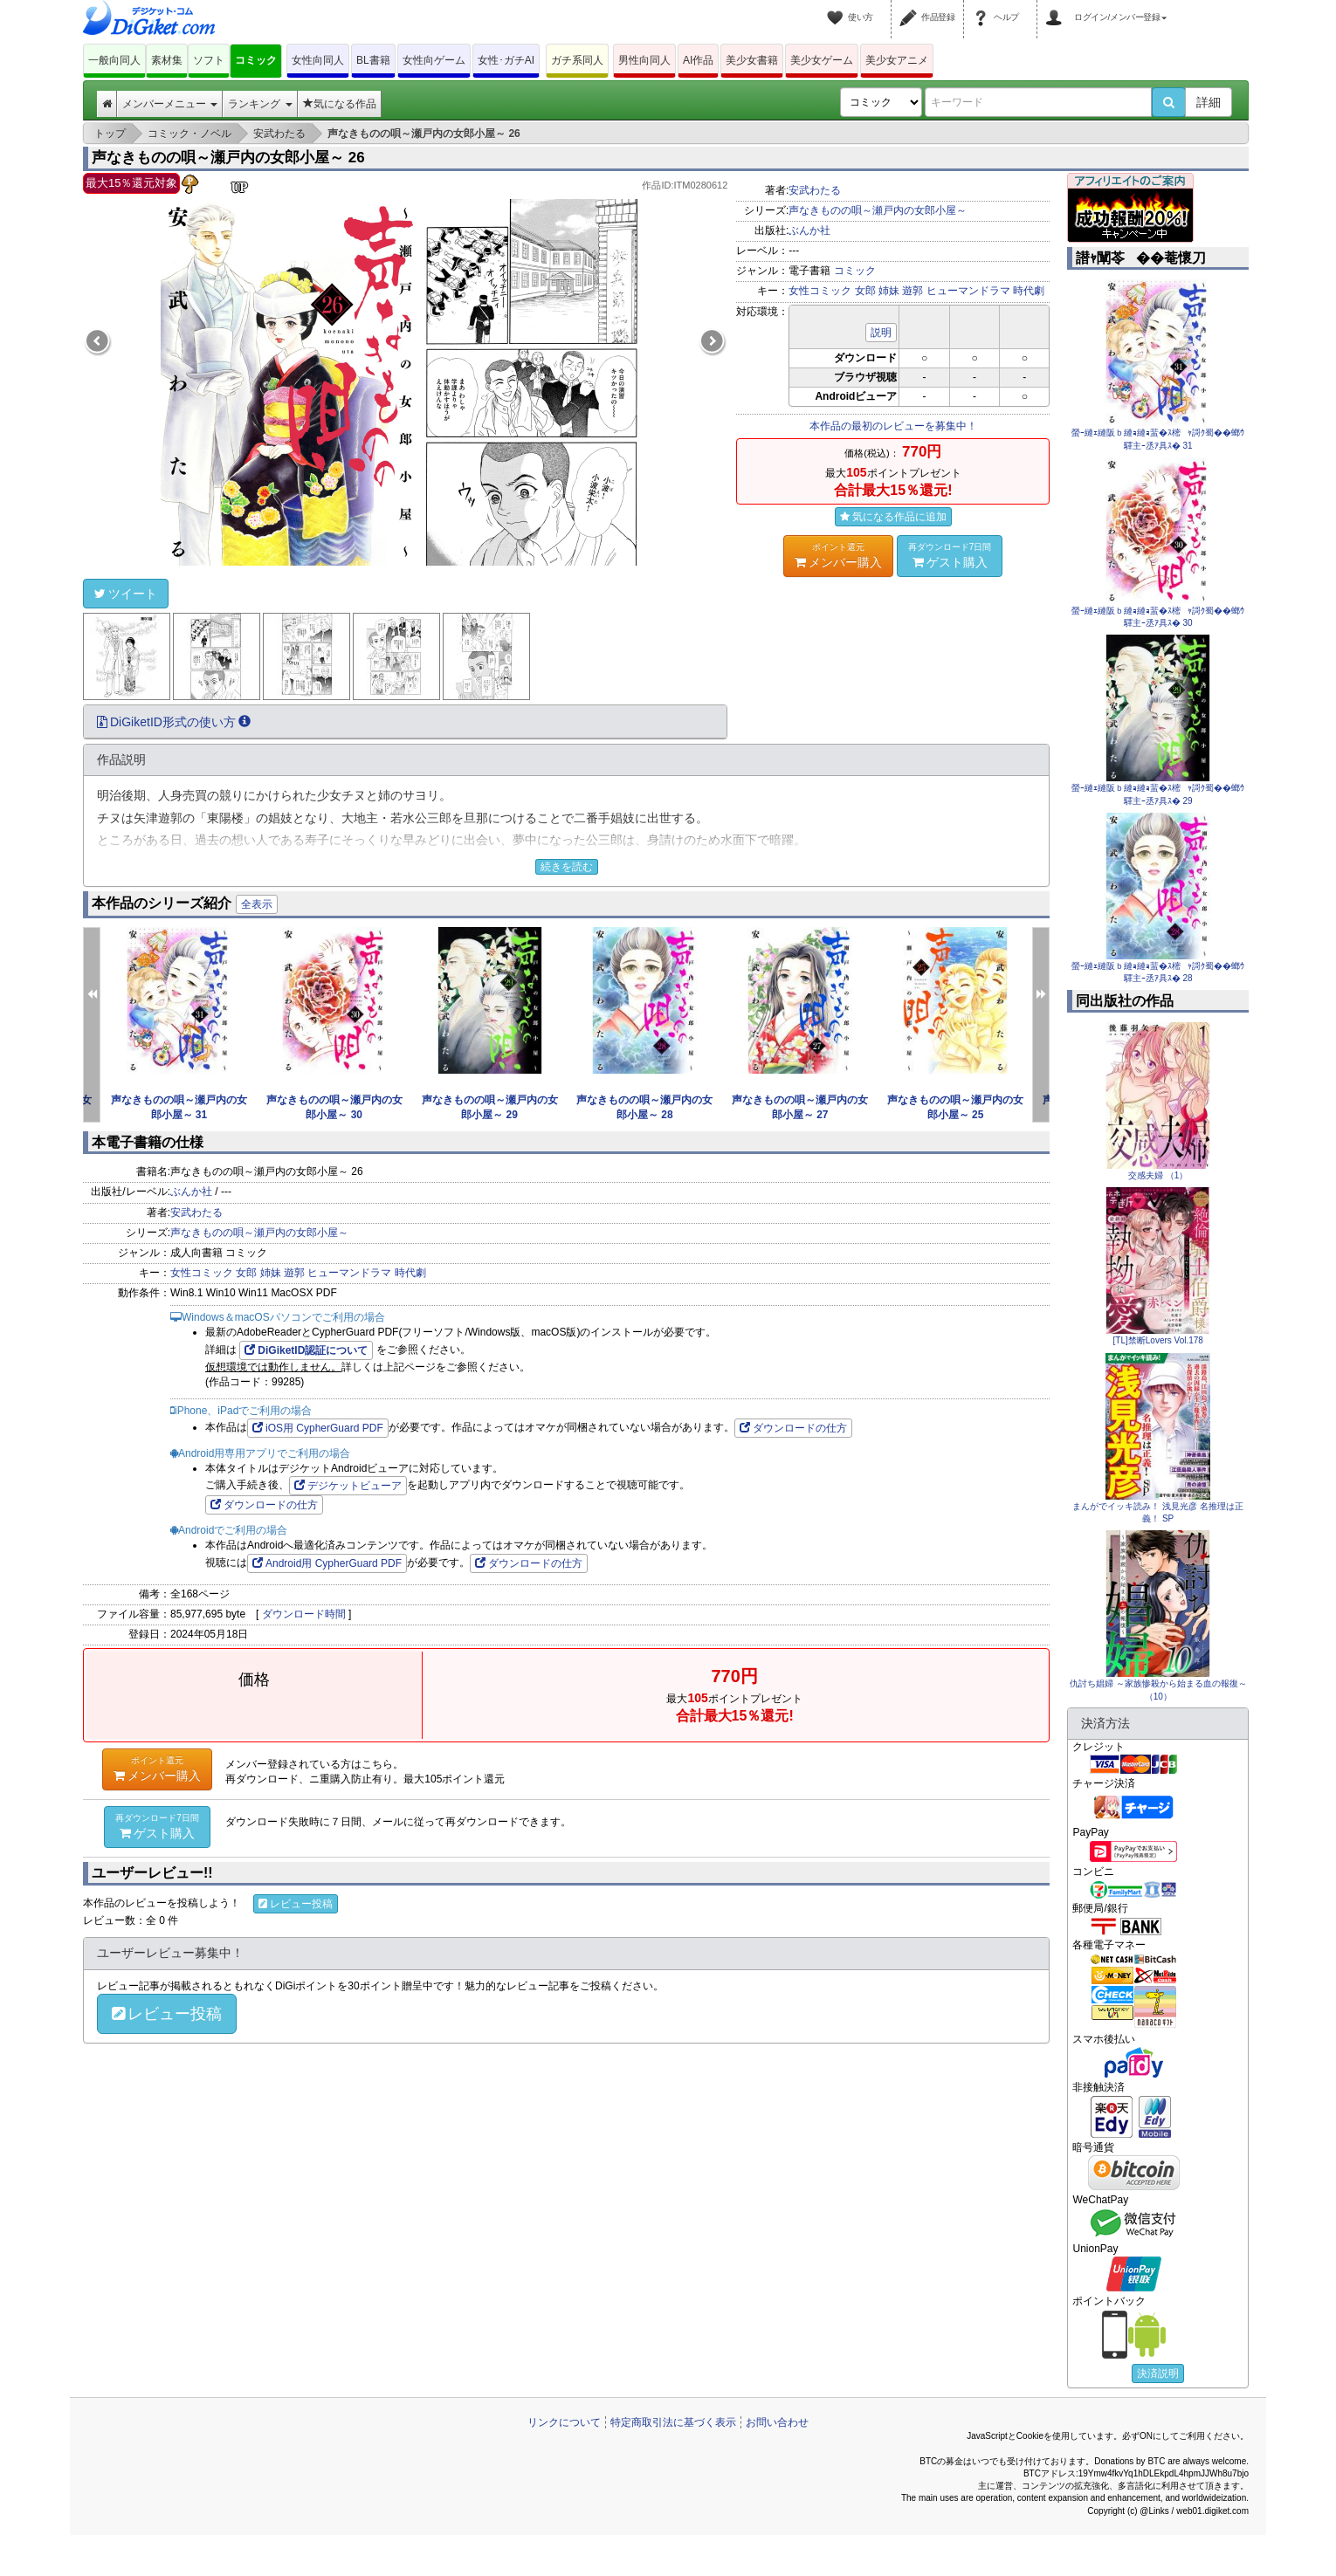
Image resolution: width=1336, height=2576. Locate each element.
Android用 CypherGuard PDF (327, 1563)
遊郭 (912, 291)
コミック (256, 60)
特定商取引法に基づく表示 (673, 2422)
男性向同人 (644, 60)
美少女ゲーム (821, 60)
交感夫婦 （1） (1158, 1175)
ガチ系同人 (577, 60)
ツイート (125, 594)
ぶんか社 (809, 230)
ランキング (260, 104)
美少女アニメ (896, 60)
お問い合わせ (777, 2422)
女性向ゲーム (434, 60)
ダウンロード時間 (304, 1614)
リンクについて (564, 2422)
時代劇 (1028, 291)
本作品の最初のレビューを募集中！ (893, 426)
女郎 (865, 291)
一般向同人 (114, 60)
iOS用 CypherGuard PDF (317, 1428)
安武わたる (815, 190)
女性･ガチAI (506, 60)
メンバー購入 (838, 555)
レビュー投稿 (295, 1904)
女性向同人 (318, 60)
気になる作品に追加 (893, 517)
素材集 (166, 60)
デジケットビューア (348, 1486)
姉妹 (888, 291)
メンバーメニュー (169, 104)
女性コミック (820, 291)
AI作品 (698, 60)
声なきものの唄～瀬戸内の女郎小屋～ (878, 210)
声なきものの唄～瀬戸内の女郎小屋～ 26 (228, 157)
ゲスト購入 (950, 555)
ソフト (208, 60)
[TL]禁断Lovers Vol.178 (1158, 1340)
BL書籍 (373, 60)
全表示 (256, 904)
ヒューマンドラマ (968, 291)
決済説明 (1158, 2373)
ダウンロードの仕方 (793, 1428)
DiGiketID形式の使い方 (174, 722)
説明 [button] (881, 332)
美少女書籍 (752, 60)
